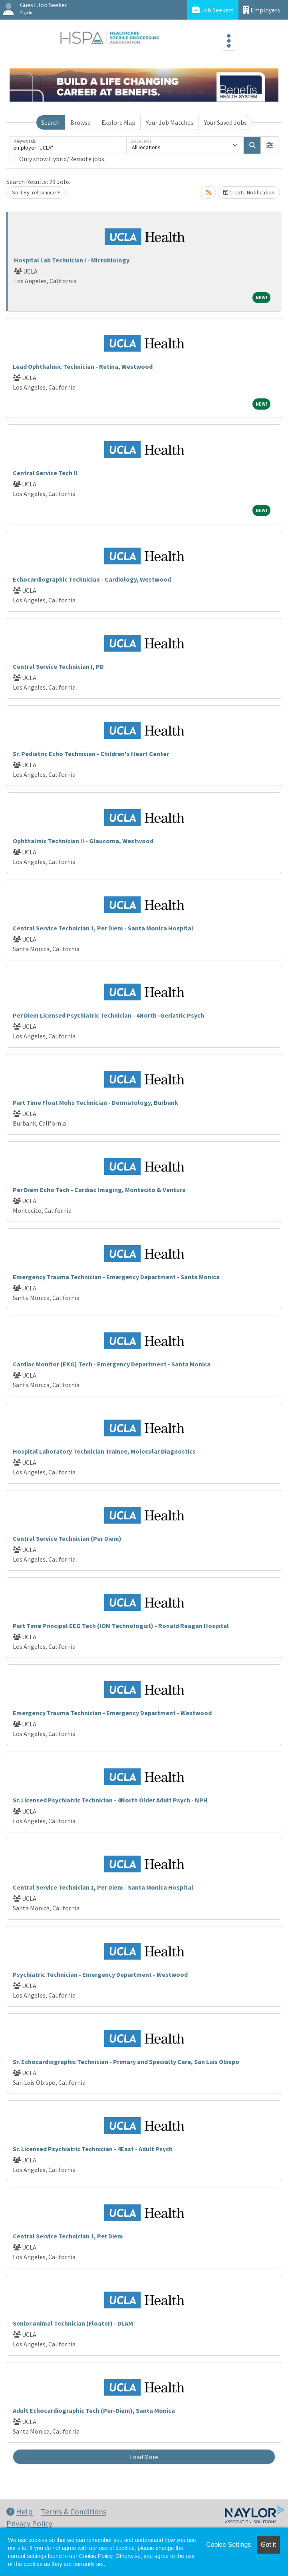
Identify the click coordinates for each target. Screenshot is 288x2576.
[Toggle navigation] (229, 41)
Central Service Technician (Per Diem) (67, 1538)
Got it (268, 2544)
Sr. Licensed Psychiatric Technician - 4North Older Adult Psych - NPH (110, 1800)
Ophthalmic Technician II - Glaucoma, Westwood (83, 841)
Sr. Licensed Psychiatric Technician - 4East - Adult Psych (93, 2149)
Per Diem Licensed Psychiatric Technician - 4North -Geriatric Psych (108, 1015)
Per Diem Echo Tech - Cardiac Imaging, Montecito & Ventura (99, 1190)
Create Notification (248, 192)
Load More (144, 2457)
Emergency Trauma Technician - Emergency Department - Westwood (112, 1713)
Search (50, 122)
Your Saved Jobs (225, 122)
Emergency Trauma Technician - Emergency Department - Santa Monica (116, 1277)
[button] (269, 145)
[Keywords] (68, 145)
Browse (80, 122)
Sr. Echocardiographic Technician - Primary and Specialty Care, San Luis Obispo (126, 2062)
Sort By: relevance (34, 192)
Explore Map (118, 122)
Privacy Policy (29, 2523)
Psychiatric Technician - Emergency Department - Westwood (100, 1974)
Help (19, 2511)
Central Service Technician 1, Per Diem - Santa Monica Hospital (103, 928)
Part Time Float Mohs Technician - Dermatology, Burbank (95, 1102)
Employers (261, 10)
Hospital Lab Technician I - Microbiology (71, 260)
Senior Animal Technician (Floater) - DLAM (73, 2323)
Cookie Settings (228, 2544)
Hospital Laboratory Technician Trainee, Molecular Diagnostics (104, 1451)
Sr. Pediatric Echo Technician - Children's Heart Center (91, 754)
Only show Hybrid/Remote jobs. (62, 159)
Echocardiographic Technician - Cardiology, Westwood (92, 579)
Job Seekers (213, 10)
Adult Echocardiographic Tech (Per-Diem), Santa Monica (94, 2410)
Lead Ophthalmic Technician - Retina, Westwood (83, 366)
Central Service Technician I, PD (58, 666)
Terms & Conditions (73, 2511)
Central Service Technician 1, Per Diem (68, 2236)
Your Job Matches (169, 122)
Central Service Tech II (45, 473)
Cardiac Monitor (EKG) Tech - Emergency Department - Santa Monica (112, 1364)
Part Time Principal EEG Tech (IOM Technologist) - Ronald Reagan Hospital (121, 1626)
